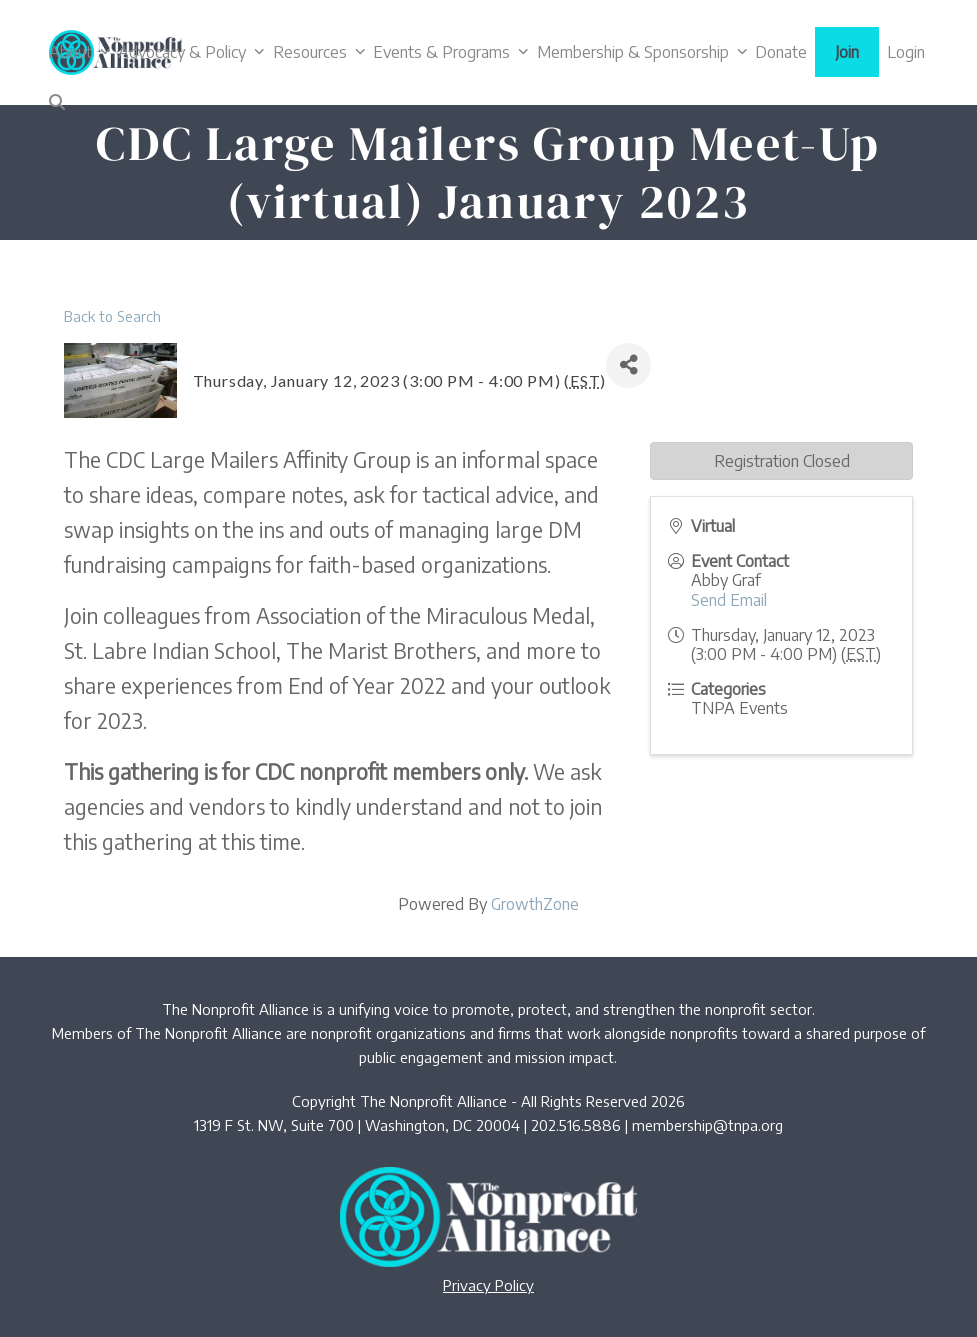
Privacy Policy (488, 1285)
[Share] (628, 365)
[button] (57, 102)
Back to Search (112, 316)
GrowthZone (535, 904)
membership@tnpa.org (707, 1125)
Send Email (729, 600)
